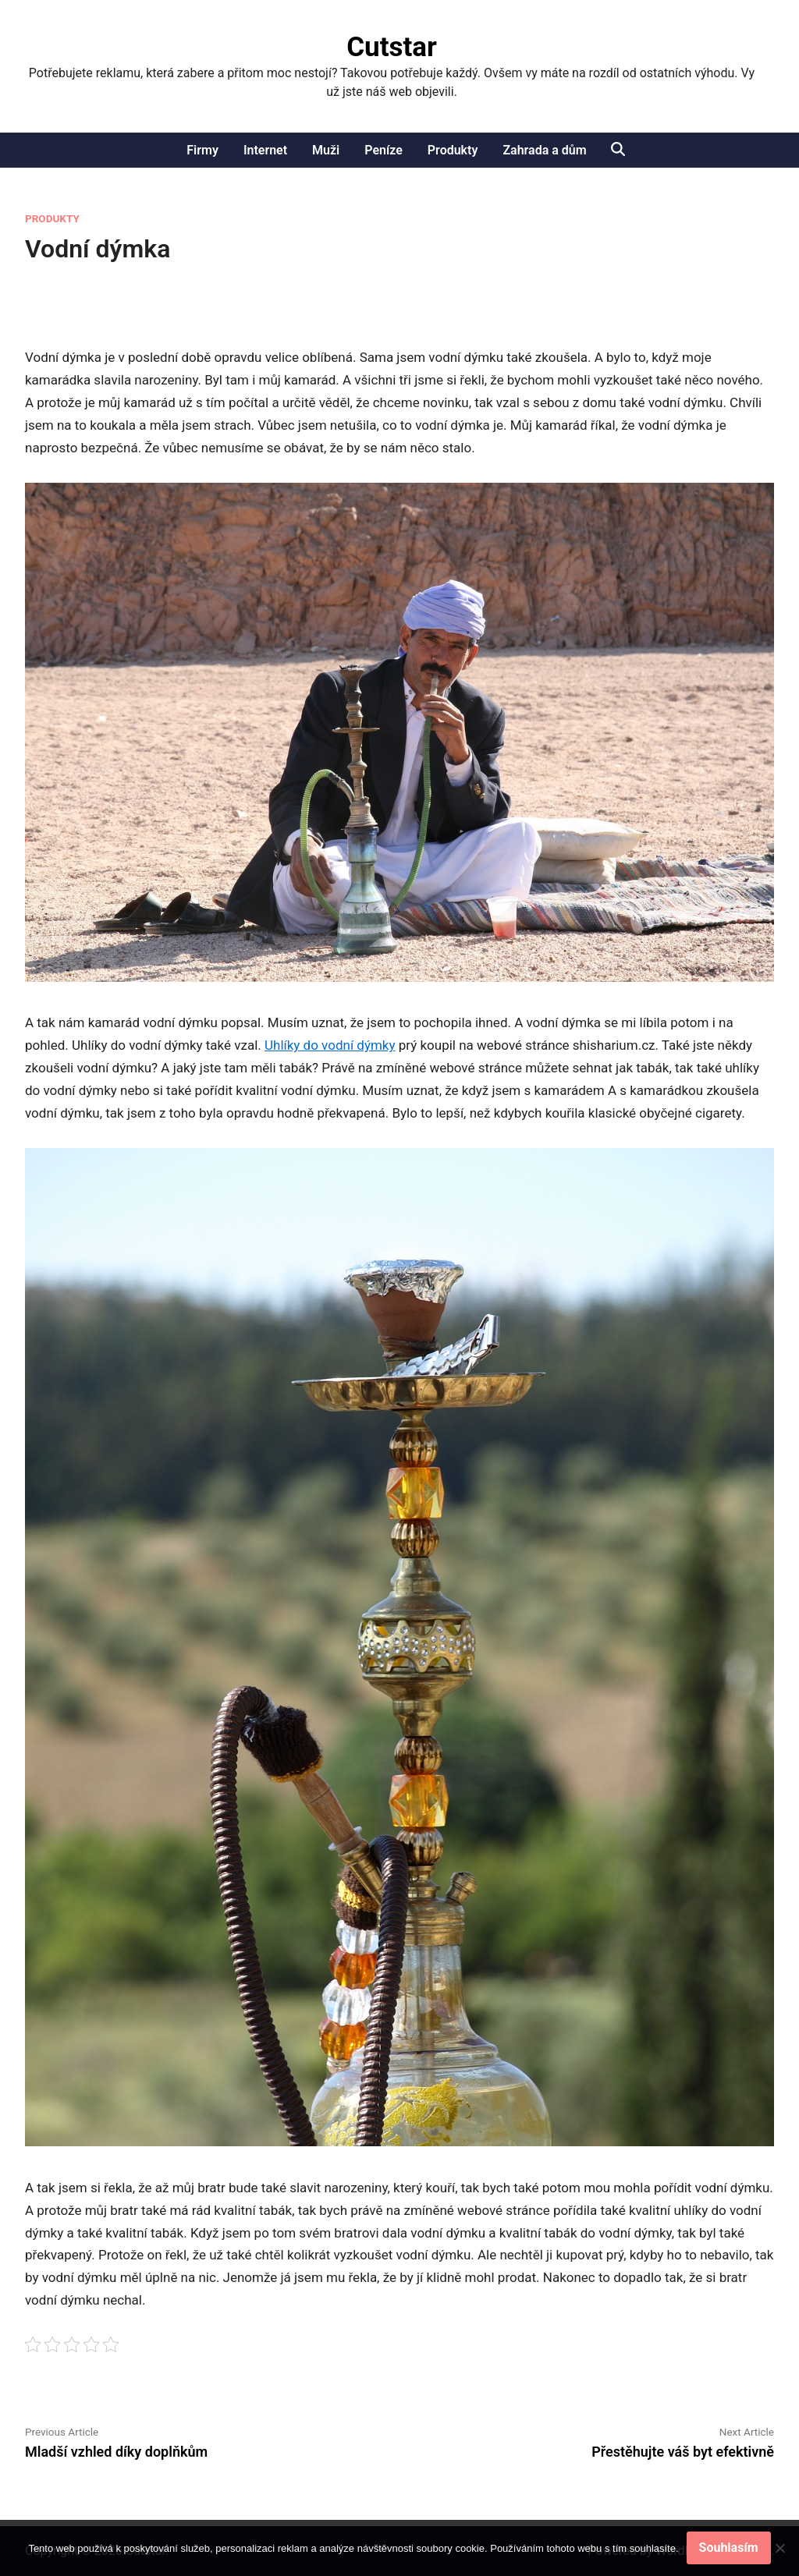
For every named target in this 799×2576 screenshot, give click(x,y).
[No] (779, 2548)
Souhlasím (728, 2547)
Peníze (383, 150)
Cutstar (391, 47)
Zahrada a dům (544, 150)
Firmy (202, 150)
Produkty (453, 150)
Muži (325, 150)
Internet (265, 150)
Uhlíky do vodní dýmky (330, 1045)
